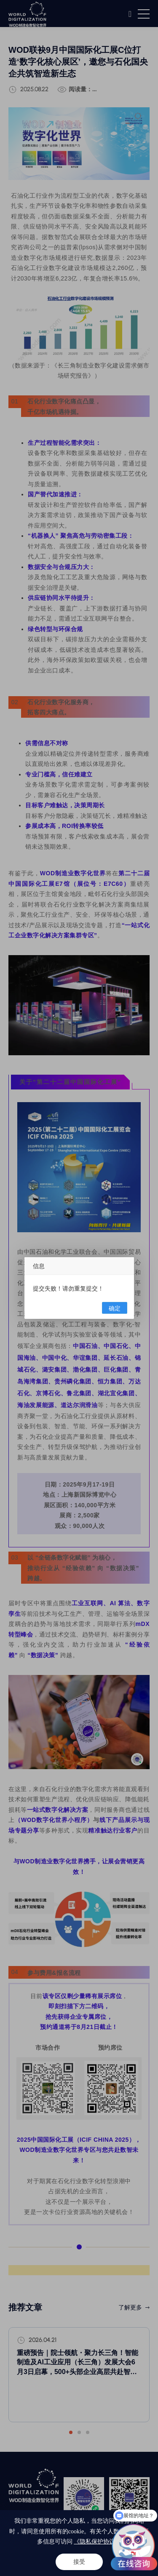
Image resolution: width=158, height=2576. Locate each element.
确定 (115, 1308)
